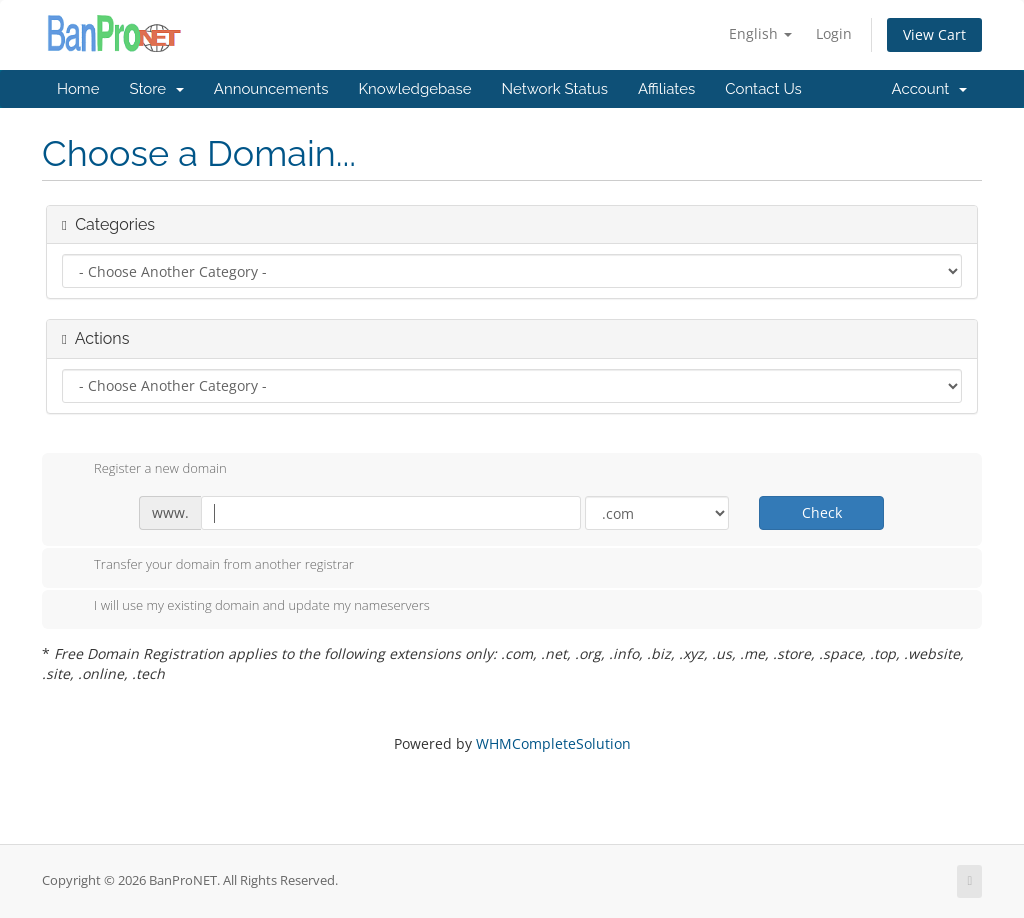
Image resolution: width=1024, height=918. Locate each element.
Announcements (271, 89)
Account (929, 89)
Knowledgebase (414, 89)
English (760, 33)
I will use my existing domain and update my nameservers (246, 607)
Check (822, 512)
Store (156, 89)
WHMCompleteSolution (553, 743)
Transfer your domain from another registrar (208, 566)
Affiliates (666, 89)
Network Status (554, 89)
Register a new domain (144, 470)
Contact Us (763, 89)
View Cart (934, 34)
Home (78, 89)
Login (834, 33)
